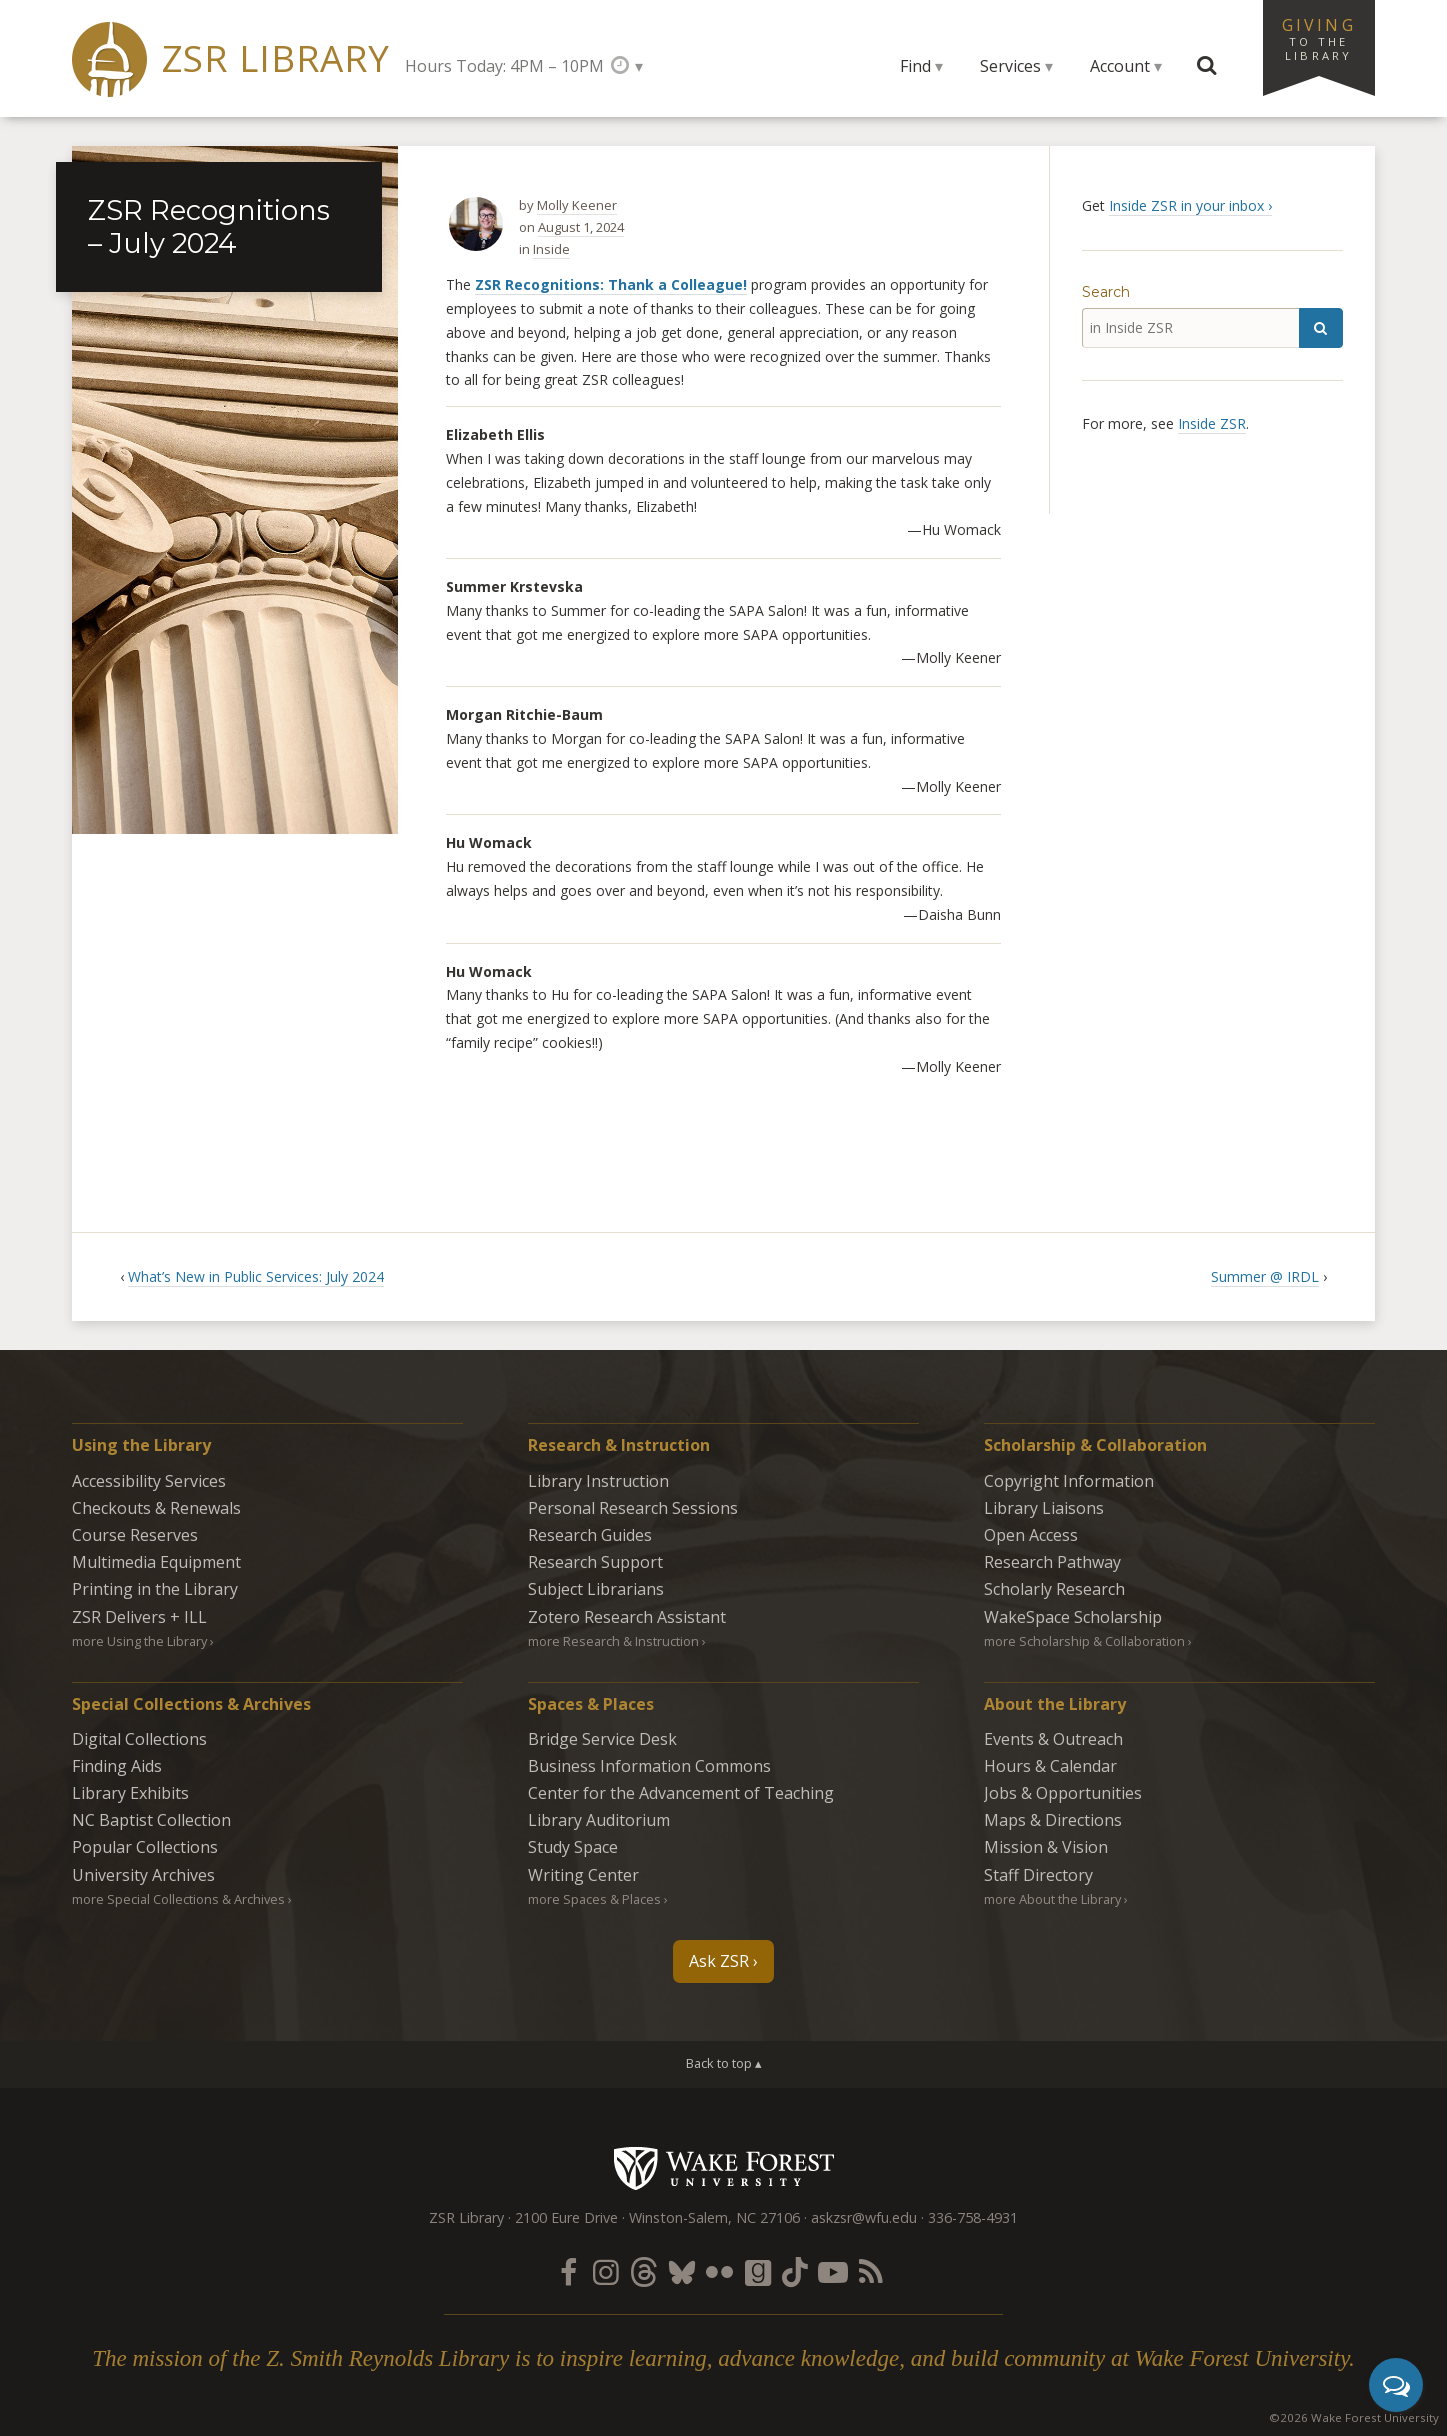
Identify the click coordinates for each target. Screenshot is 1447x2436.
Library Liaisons (1044, 1508)
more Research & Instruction (613, 1641)
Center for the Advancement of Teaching (681, 1793)
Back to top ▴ (724, 2063)
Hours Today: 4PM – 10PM (504, 66)
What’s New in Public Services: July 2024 (256, 1276)
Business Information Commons (649, 1766)
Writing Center (583, 1875)
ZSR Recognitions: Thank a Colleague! (611, 284)
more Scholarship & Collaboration (1084, 1641)
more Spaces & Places (594, 1899)
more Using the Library (139, 1641)
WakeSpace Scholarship (1073, 1617)
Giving (1319, 38)
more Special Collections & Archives (178, 1899)
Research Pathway (1052, 1562)
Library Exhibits (130, 1793)
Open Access (1031, 1535)
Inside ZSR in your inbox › (1190, 205)
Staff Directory (1038, 1875)
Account (1120, 66)
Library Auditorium (599, 1820)
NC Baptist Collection (151, 1820)
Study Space (573, 1847)
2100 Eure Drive (566, 2217)
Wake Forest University (723, 2168)
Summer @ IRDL (1265, 1276)
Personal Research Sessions (633, 1508)
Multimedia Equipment (156, 1562)
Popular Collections (145, 1847)
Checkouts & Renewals (156, 1508)
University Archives (143, 1875)
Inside (551, 249)
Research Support (595, 1562)
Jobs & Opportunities (1063, 1793)
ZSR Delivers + (139, 1617)
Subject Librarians (596, 1589)
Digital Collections (139, 1739)
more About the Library (1052, 1899)
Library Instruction (598, 1481)
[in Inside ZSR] (1190, 328)
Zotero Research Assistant (627, 1617)
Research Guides (590, 1535)
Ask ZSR (719, 1961)
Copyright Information (1069, 1481)
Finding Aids (117, 1766)
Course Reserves (135, 1535)
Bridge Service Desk (602, 1739)
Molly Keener (577, 205)
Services (1010, 66)
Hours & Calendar (1050, 1766)
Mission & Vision (1046, 1847)
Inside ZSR (1212, 423)
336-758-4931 (973, 2217)
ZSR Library (275, 58)
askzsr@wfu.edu (864, 2217)
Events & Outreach (1053, 1739)
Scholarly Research (1054, 1589)
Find (915, 66)
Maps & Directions (1053, 1820)
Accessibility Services (149, 1481)
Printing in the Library (155, 1589)
